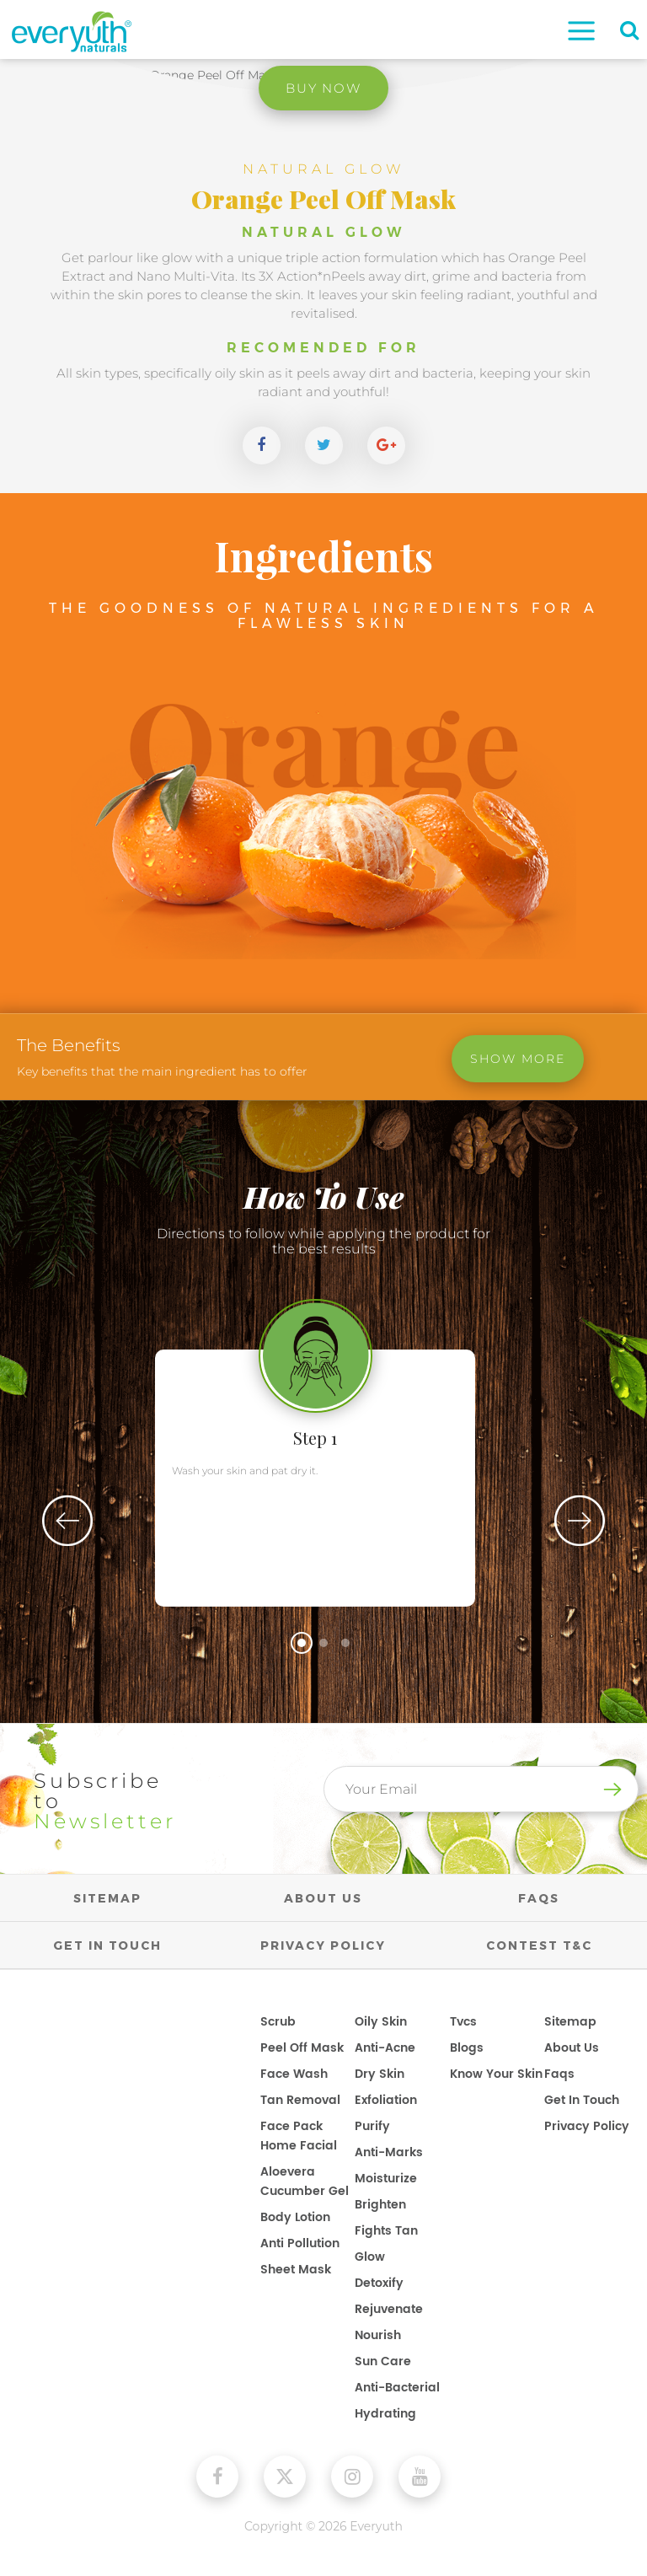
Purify (372, 2126)
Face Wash (294, 2074)
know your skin (496, 2074)
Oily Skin (381, 2021)
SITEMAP (107, 1898)
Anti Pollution (300, 2243)
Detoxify (379, 2283)
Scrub (278, 2021)
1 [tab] (301, 1643)
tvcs (463, 2021)
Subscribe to (107, 1801)
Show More (517, 1059)
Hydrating (385, 2413)
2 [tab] (323, 1643)
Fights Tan (386, 2231)
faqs (559, 2074)
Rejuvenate (389, 2309)
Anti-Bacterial (397, 2387)
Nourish (378, 2335)
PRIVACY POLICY (323, 1945)
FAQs (538, 1898)
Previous (67, 1521)
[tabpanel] (323, 1453)
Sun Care (383, 2361)
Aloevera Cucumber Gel (304, 2181)
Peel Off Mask (302, 2048)
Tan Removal (300, 2100)
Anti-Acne (385, 2048)
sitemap (570, 2021)
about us (571, 2048)
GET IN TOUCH (107, 1945)
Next (579, 1521)
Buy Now (324, 88)
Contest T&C (539, 1945)
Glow (370, 2257)
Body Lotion (295, 2217)
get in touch (581, 2100)
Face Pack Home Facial (298, 2136)
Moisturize (386, 2178)
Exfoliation (386, 2100)
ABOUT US (323, 1898)
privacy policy (586, 2126)
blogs (467, 2048)
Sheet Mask (295, 2269)
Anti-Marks (389, 2152)
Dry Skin (379, 2074)
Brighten (380, 2204)
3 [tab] (345, 1643)
